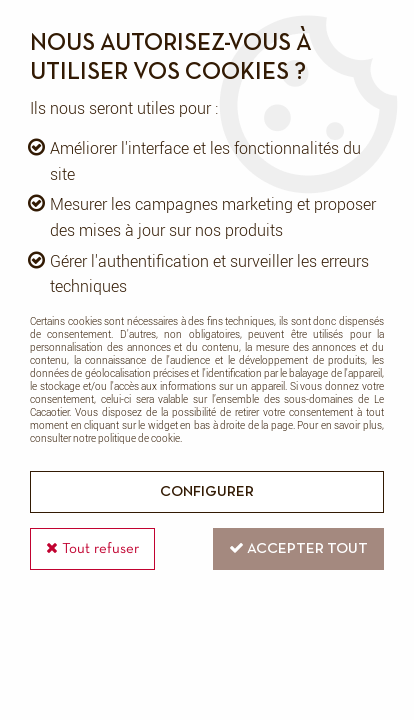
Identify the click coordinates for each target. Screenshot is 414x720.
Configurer (207, 492)
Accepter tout (298, 548)
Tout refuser (92, 548)
